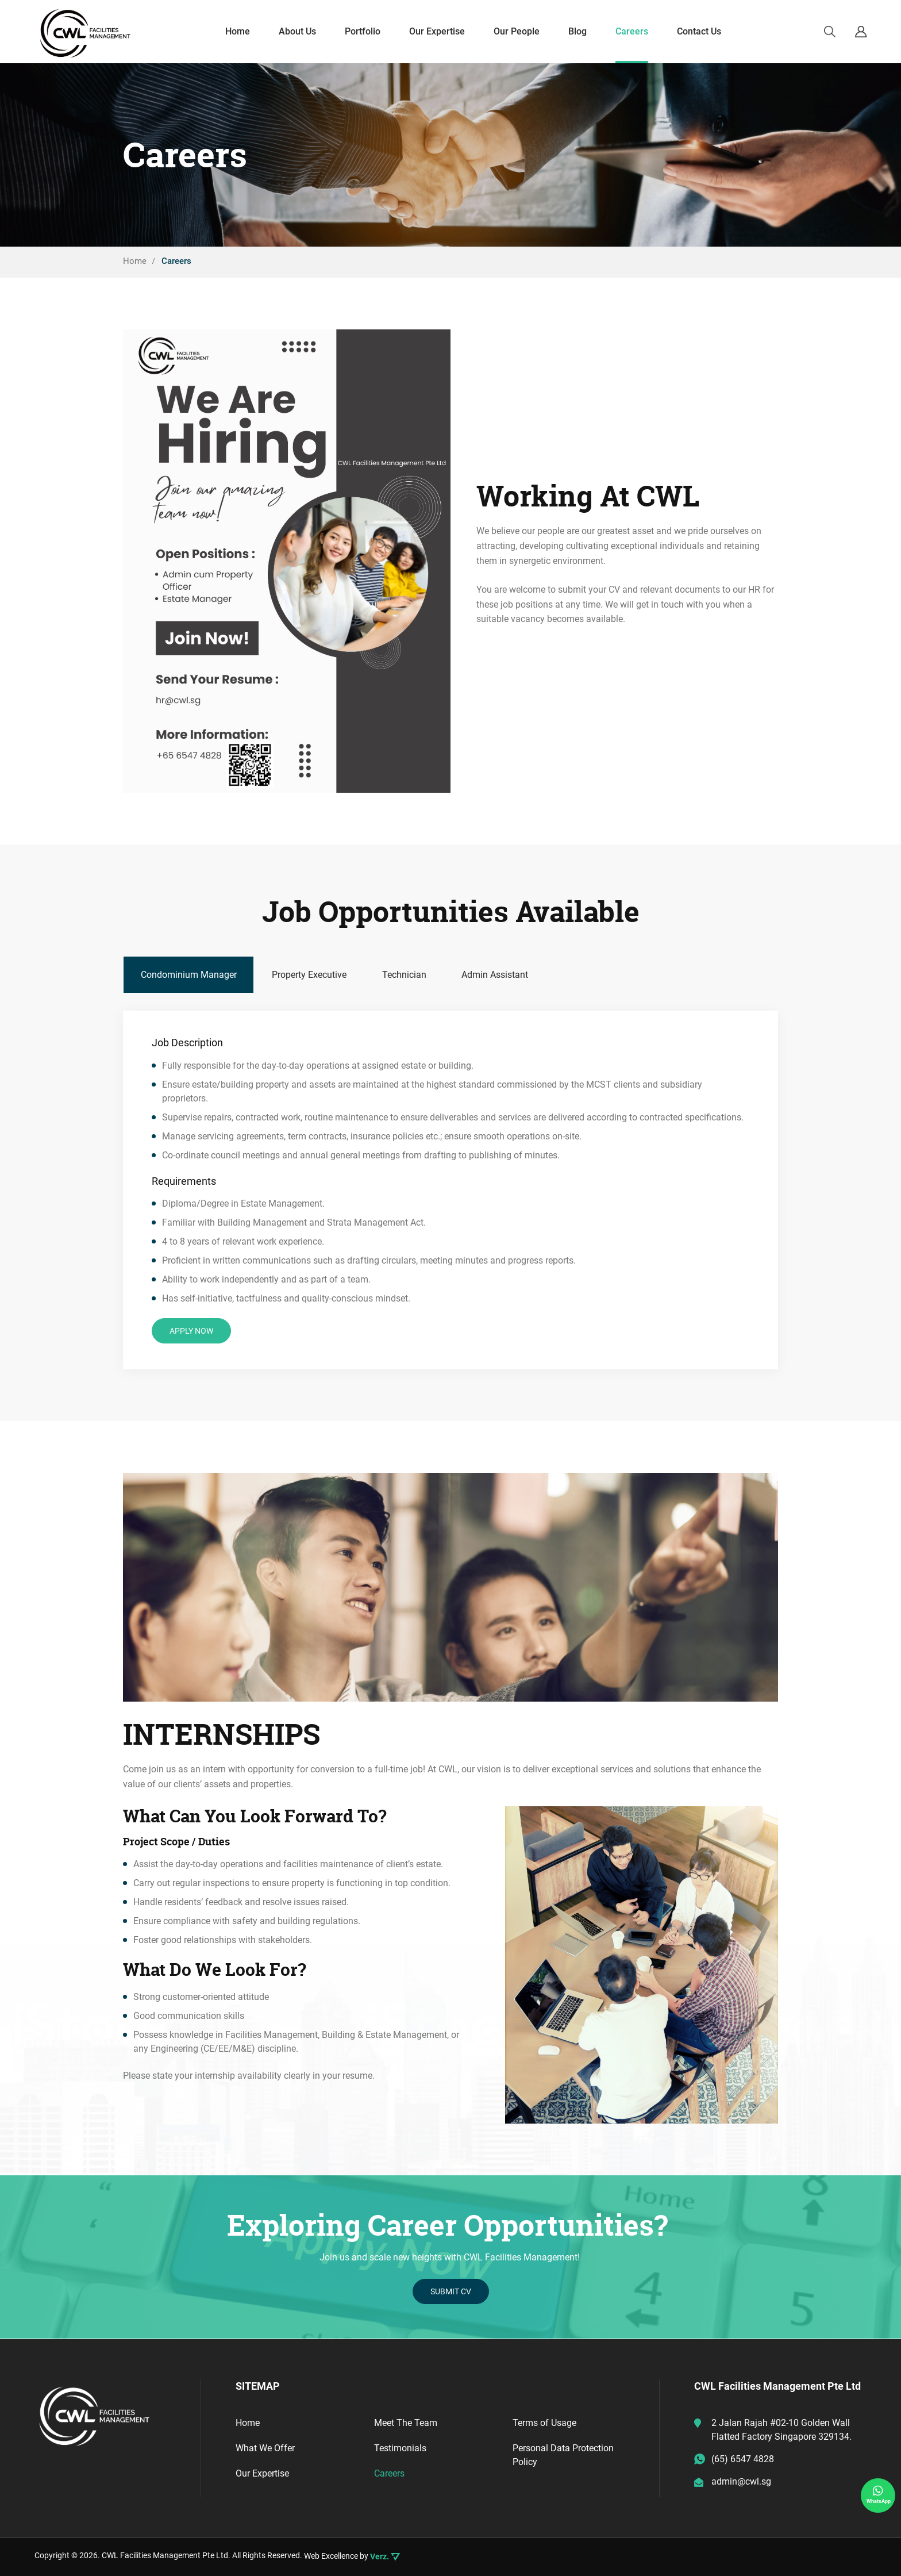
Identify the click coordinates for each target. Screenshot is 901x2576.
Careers (390, 2473)
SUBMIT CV (450, 2292)
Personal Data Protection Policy (563, 2455)
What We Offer (267, 2448)
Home (249, 2422)
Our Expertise (264, 2473)
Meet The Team (406, 2422)
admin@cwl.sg (741, 2481)
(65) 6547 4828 (742, 2459)
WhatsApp (879, 2494)
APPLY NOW (191, 1331)
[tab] (189, 975)
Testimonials (401, 2448)
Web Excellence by (352, 2556)
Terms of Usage (545, 2422)
